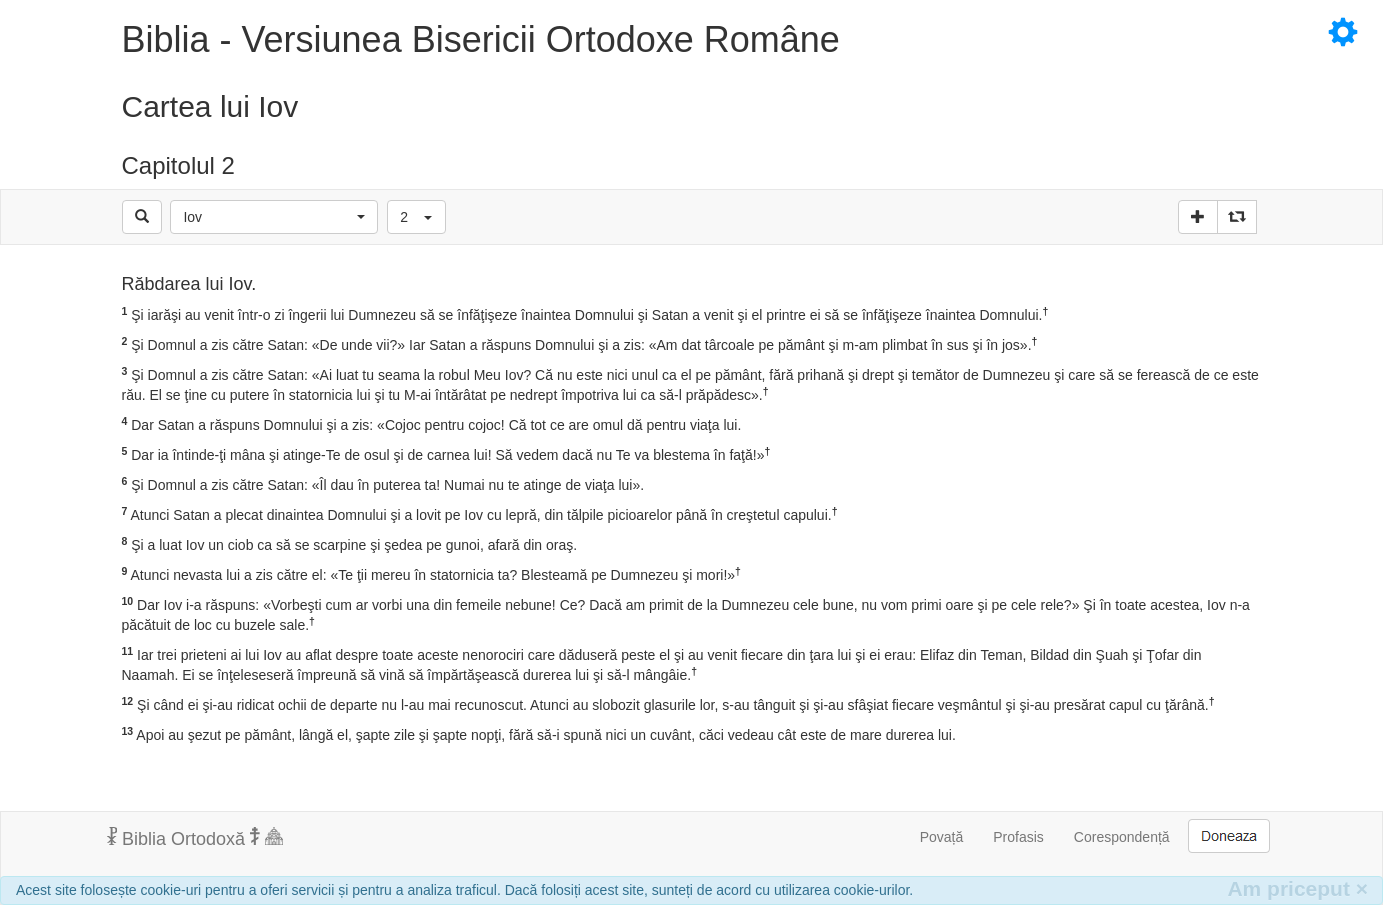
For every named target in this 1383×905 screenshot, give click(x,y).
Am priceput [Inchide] (1297, 888)
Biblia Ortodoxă (195, 838)
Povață (942, 837)
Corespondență (1122, 837)
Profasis (1018, 837)
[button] (274, 217)
